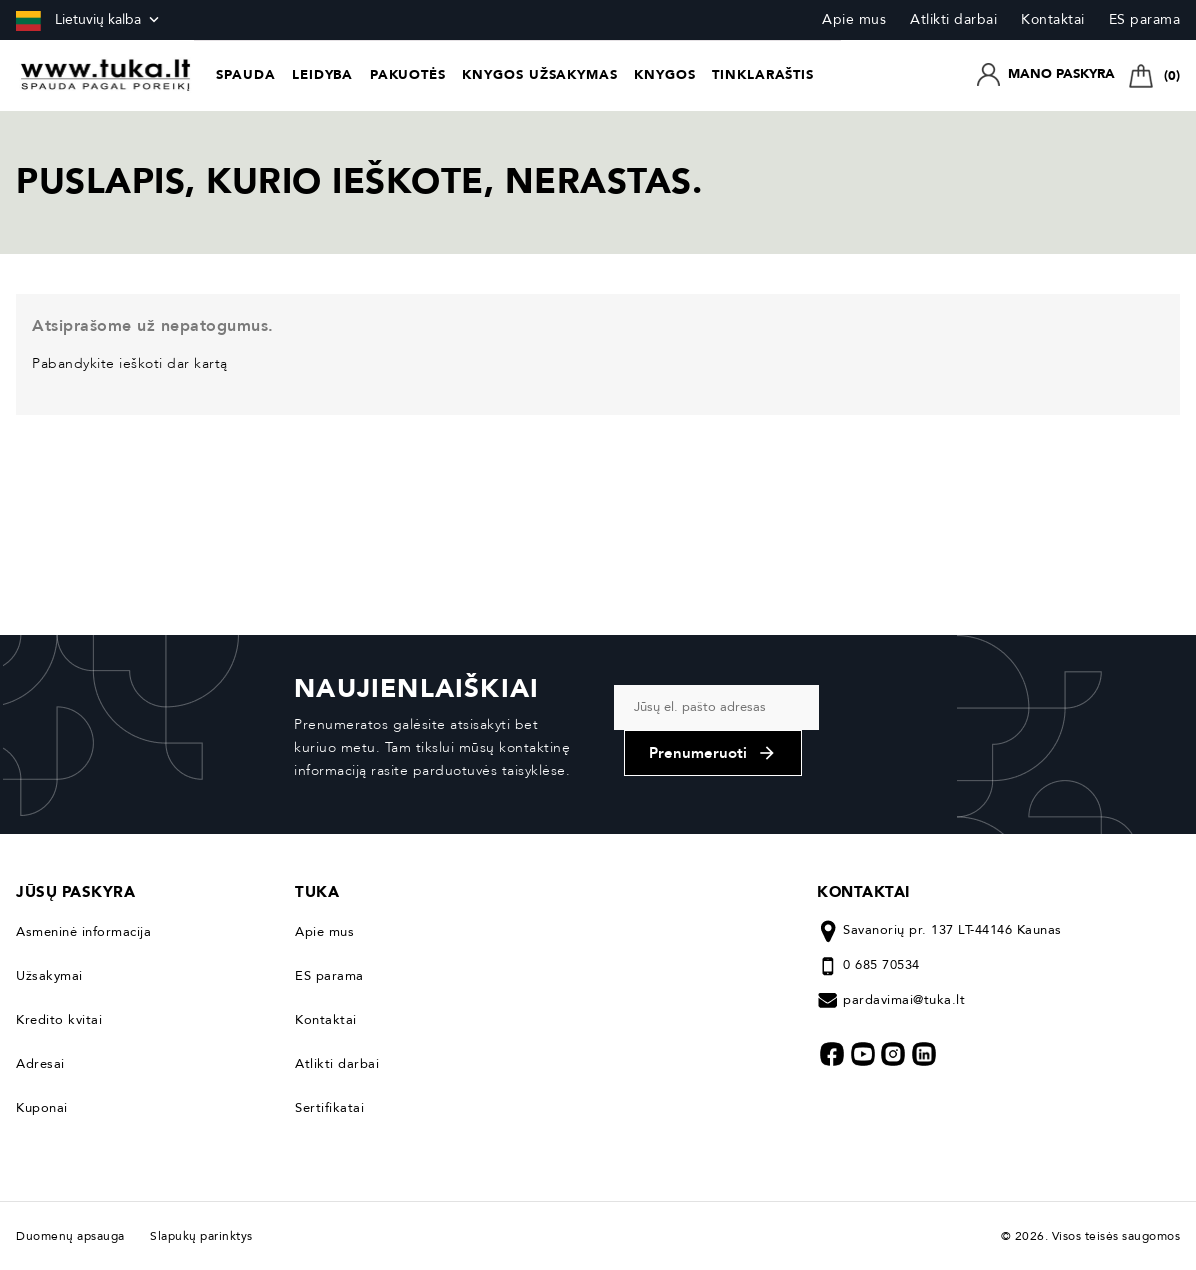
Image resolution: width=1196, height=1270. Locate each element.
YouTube (863, 1054)
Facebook (832, 1054)
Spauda (245, 75)
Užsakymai (49, 976)
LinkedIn (924, 1054)
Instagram (893, 1054)
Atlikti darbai (953, 19)
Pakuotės (408, 75)
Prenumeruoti (713, 753)
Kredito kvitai (59, 1020)
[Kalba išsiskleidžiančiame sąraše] (89, 20)
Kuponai (42, 1108)
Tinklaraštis (763, 75)
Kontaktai (1053, 19)
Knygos (664, 75)
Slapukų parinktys (201, 1236)
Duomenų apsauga (75, 1236)
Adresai (40, 1064)
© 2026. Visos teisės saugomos (1091, 1236)
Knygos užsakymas (539, 75)
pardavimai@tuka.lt (904, 1000)
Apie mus (854, 19)
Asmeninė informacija (83, 932)
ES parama (1145, 19)
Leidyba (322, 75)
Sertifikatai (329, 1108)
